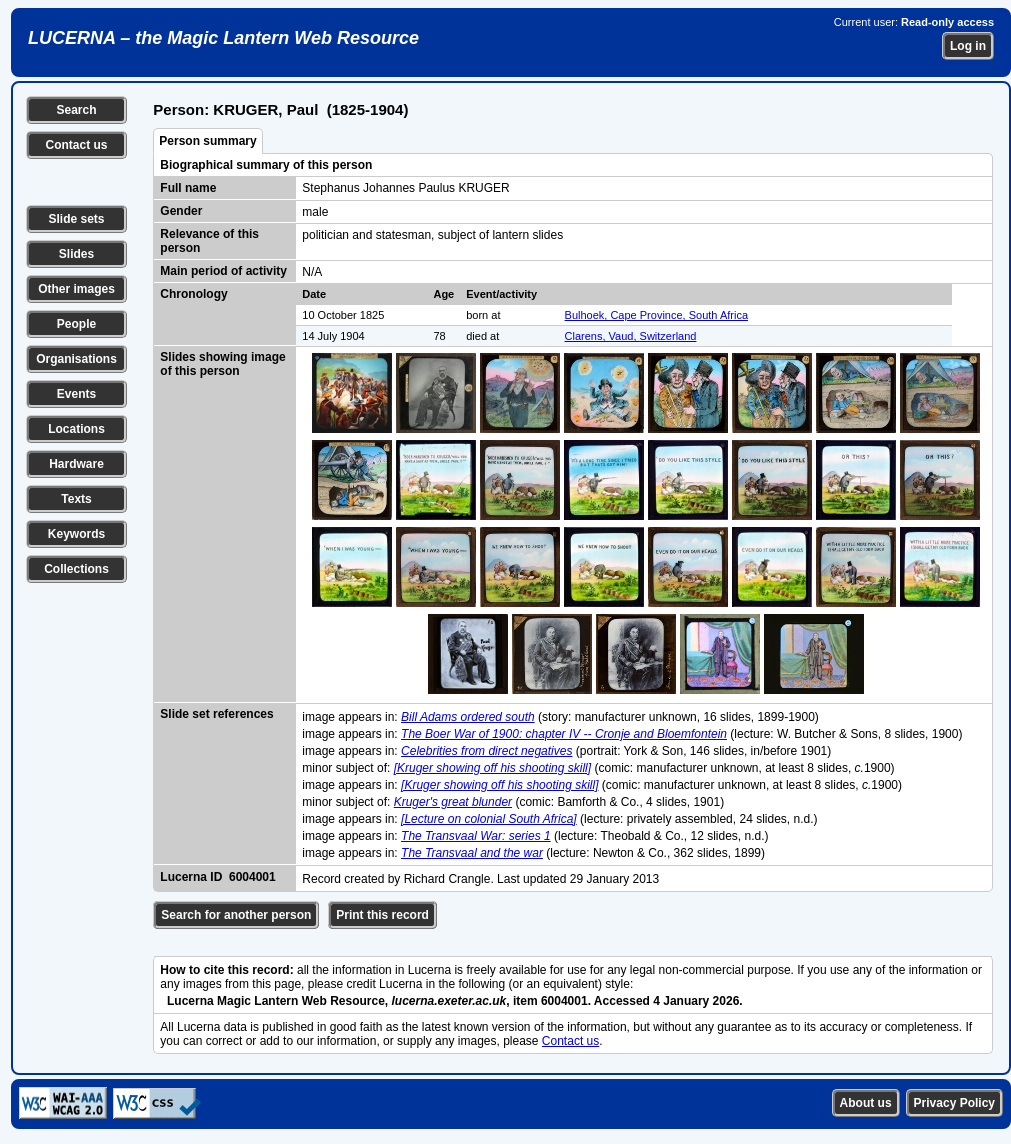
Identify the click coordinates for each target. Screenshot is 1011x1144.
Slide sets (76, 219)
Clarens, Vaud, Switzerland (631, 336)
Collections (76, 569)
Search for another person (236, 915)
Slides (76, 254)
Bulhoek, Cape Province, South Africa (656, 315)
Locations (76, 429)
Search (76, 110)
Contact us (76, 145)
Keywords (76, 534)
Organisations (76, 359)
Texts (76, 499)
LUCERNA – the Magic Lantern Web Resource (223, 38)
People (76, 324)
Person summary (207, 141)
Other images (76, 289)
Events (76, 394)
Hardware (76, 464)
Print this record (382, 915)
